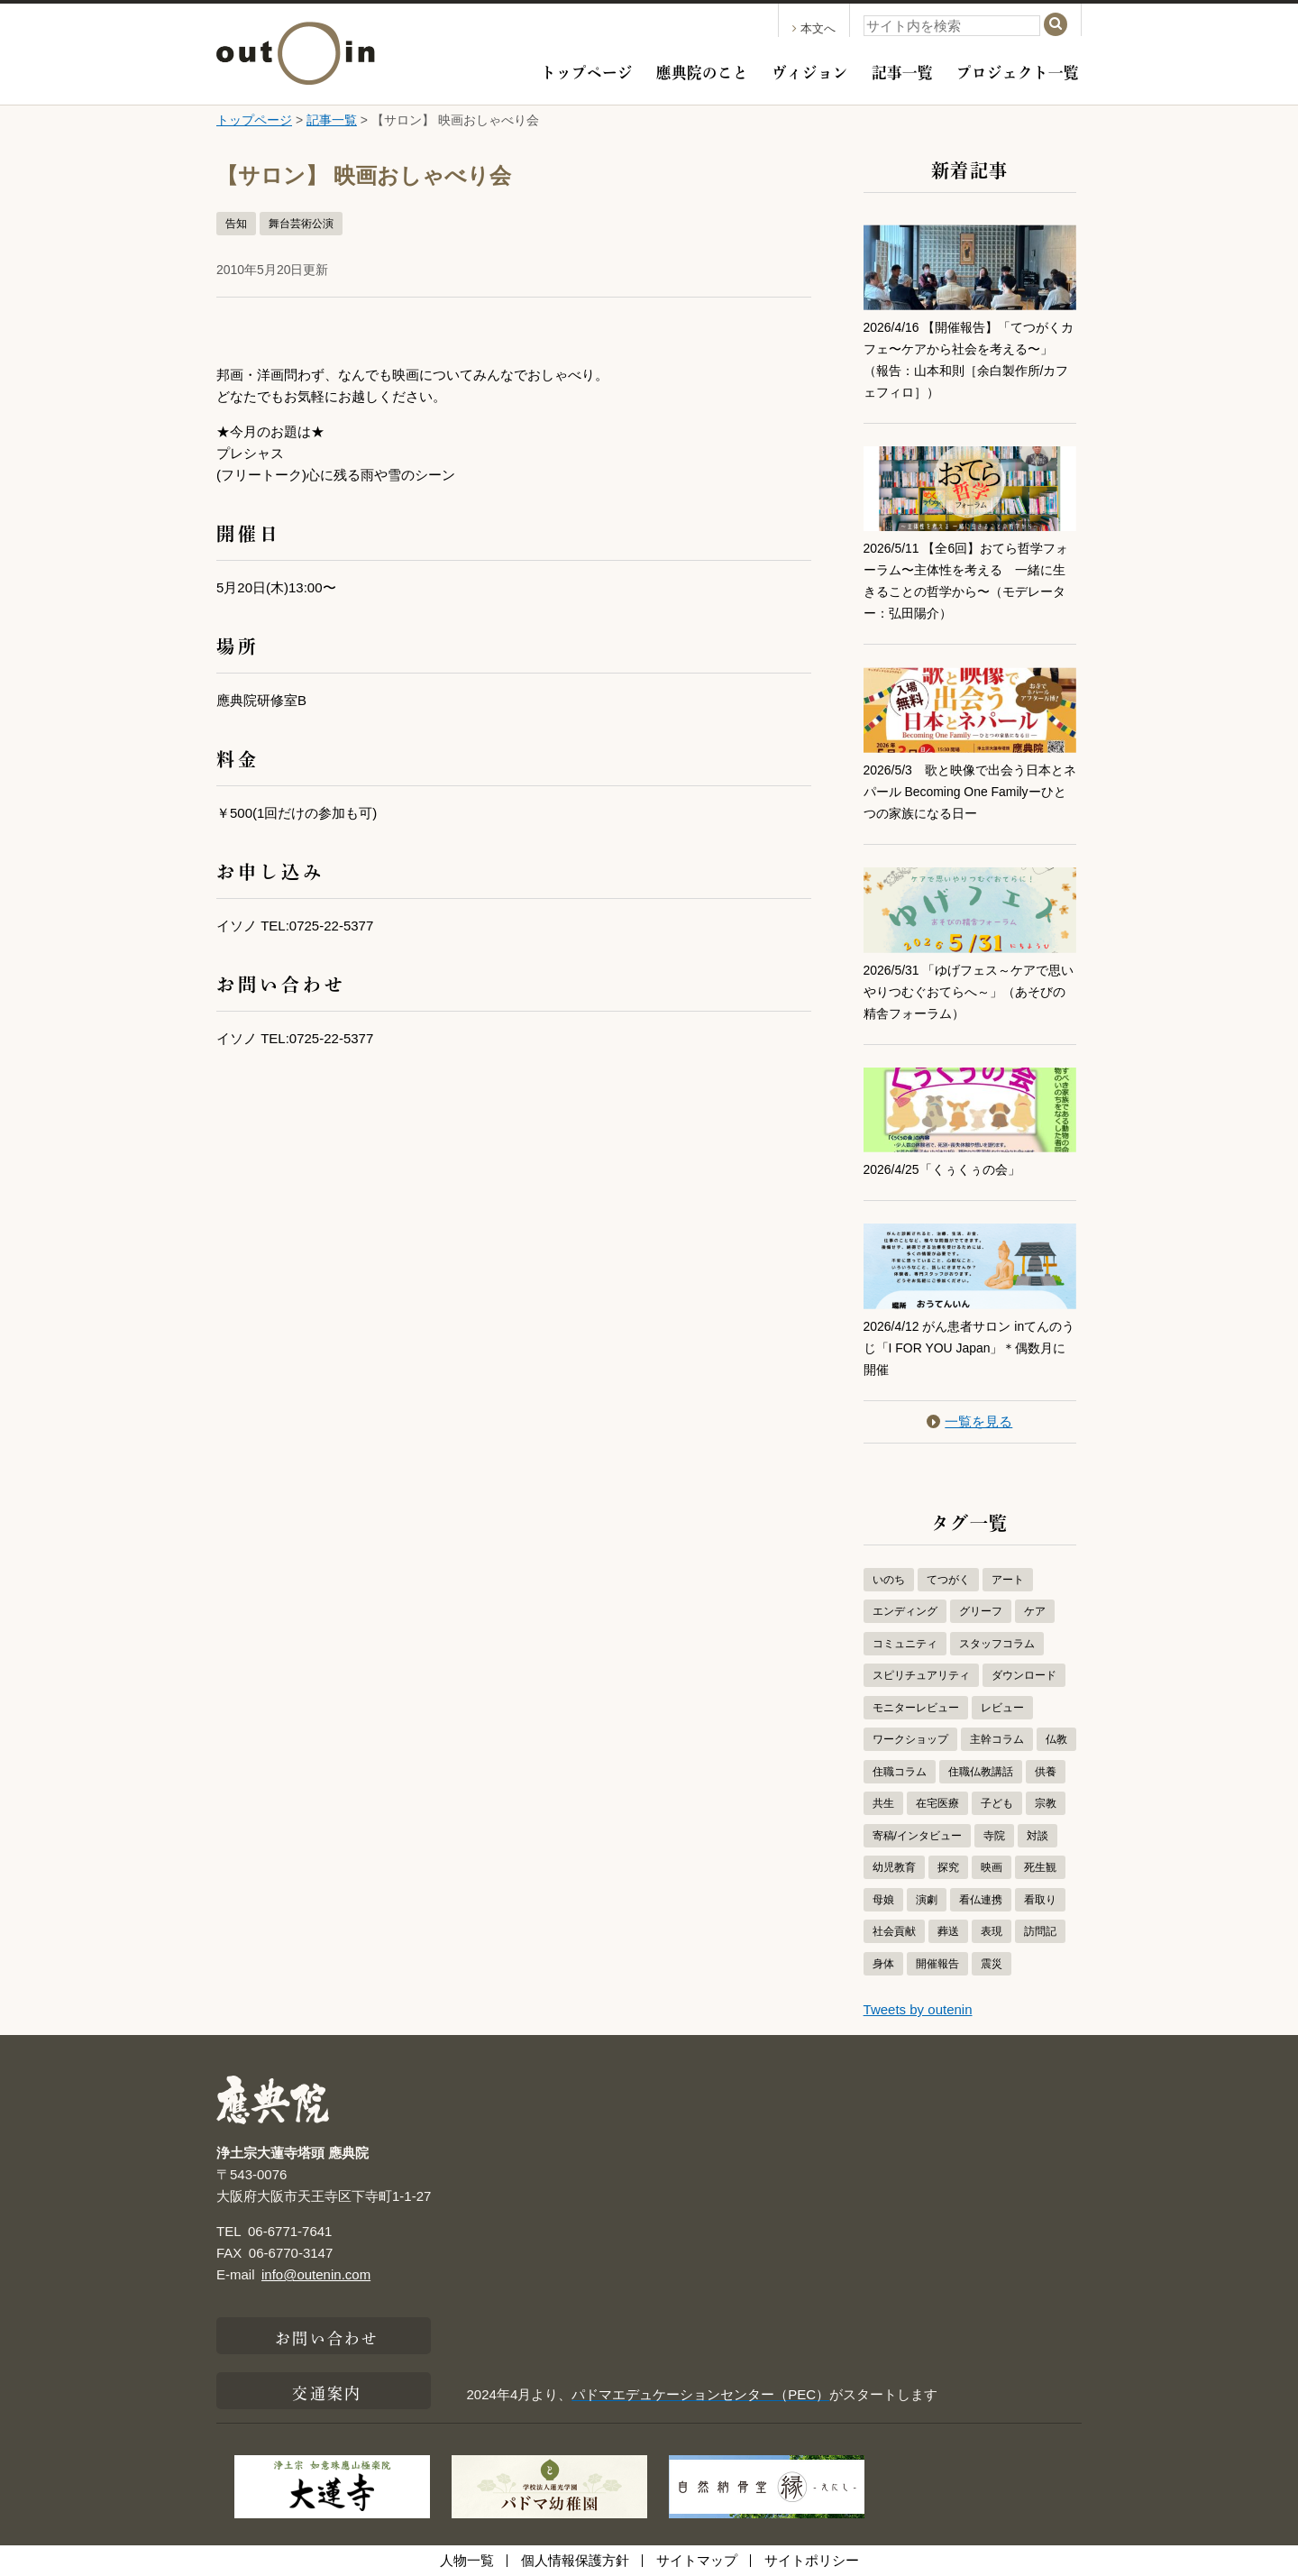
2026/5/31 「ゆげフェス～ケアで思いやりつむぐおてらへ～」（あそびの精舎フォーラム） (970, 991)
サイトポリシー (811, 2560)
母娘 (883, 1899)
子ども (997, 1803)
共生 (883, 1803)
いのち (889, 1579)
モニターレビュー (916, 1707)
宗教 (1045, 1803)
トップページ (587, 70)
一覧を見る (969, 1421)
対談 (1037, 1835)
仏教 (1056, 1739)
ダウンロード (1024, 1675)
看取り (1040, 1899)
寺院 (994, 1835)
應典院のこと (702, 70)
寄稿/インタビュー (917, 1835)
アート (1008, 1579)
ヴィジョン (810, 70)
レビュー (1002, 1707)
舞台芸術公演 (301, 223)
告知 (236, 223)
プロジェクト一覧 (1017, 70)
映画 (991, 1867)
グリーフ (980, 1611)
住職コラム (900, 1771)
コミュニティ (905, 1643)
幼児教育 (894, 1867)
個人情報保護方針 (575, 2560)
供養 (1045, 1771)
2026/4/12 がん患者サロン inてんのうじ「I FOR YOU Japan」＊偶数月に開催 (965, 1347)
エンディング (905, 1611)
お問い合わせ (327, 2336)
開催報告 (937, 1963)
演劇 (926, 1899)
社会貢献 (894, 1931)
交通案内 (326, 2391)
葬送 (948, 1931)
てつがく (948, 1579)
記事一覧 (902, 70)
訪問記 (1040, 1931)
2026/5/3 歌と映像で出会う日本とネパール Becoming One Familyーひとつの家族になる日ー (966, 791)
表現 (991, 1931)
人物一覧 (467, 2560)
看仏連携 (980, 1899)
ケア (1035, 1611)
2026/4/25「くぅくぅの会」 (948, 1169)
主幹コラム (997, 1739)
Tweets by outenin (918, 2009)
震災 (991, 1963)
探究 (948, 1867)
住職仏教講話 (980, 1771)
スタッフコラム (997, 1643)
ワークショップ (910, 1739)
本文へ (814, 28)
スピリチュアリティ (921, 1675)
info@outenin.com (315, 2274)
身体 (883, 1963)
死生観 (1040, 1867)
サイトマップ (696, 2560)
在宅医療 (937, 1803)
